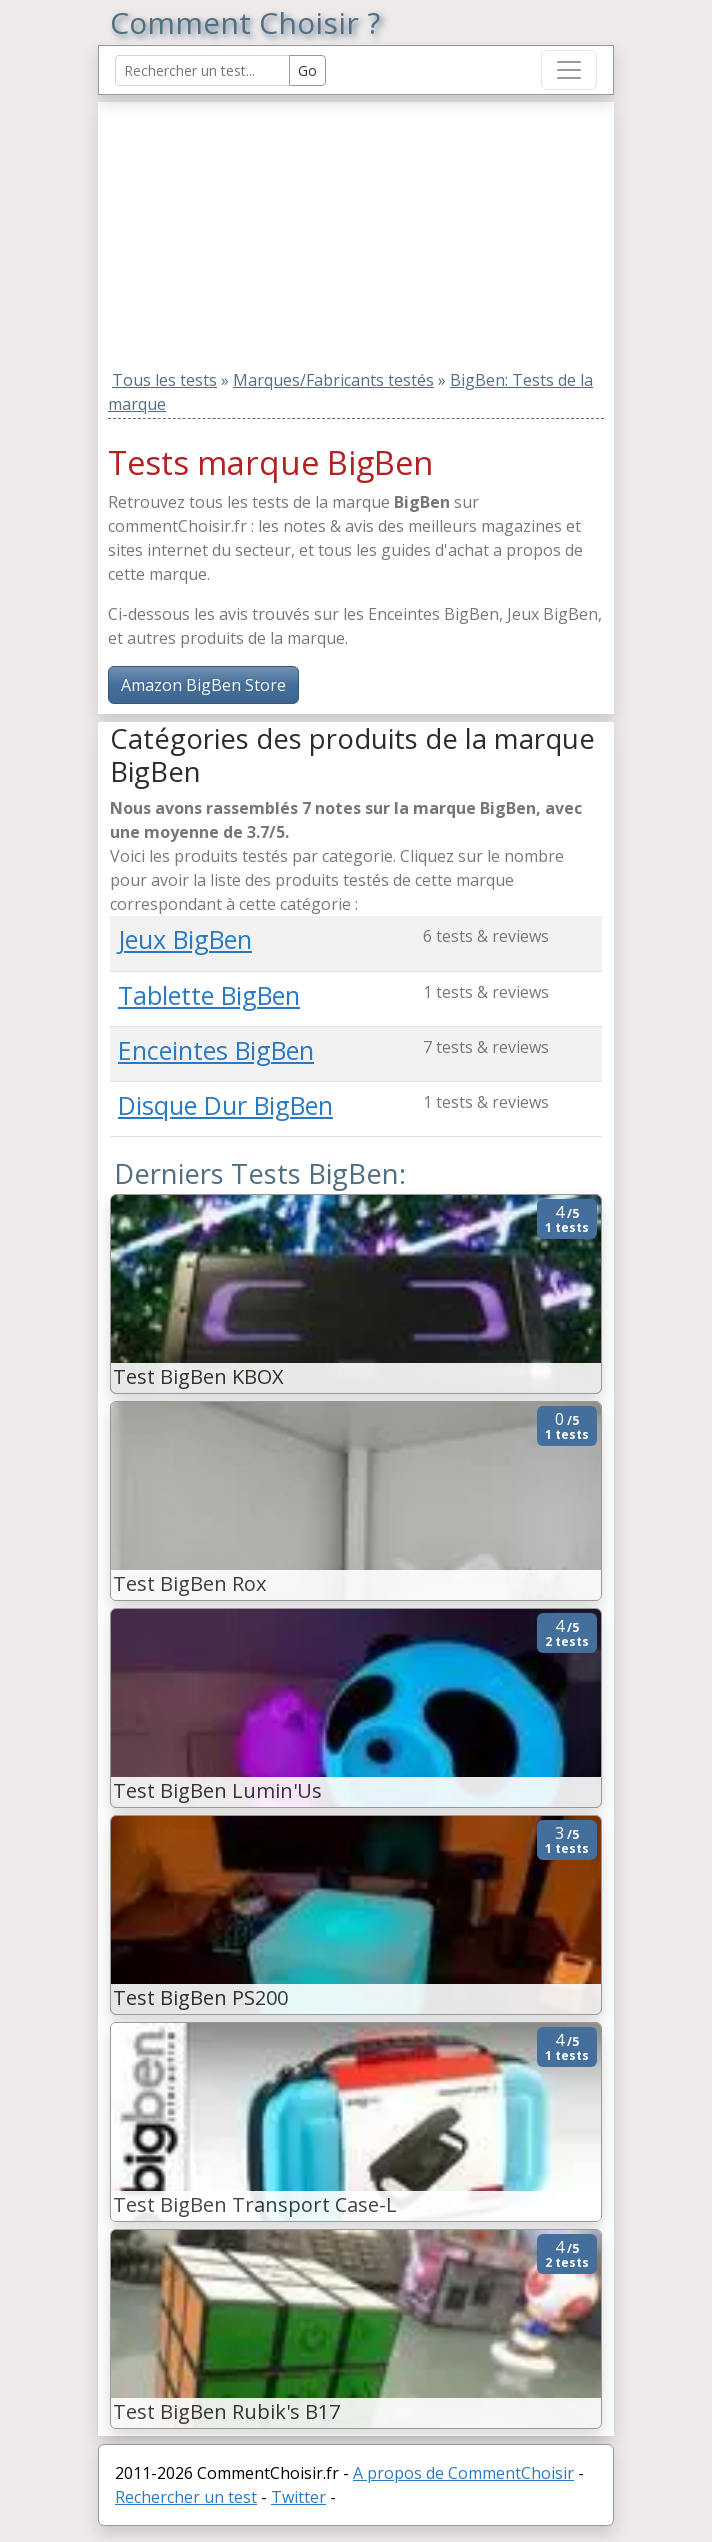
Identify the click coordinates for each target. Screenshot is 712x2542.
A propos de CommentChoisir (463, 2473)
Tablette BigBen (209, 995)
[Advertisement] (235, 227)
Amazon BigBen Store (203, 685)
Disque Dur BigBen (225, 1105)
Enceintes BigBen (216, 1050)
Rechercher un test (186, 2497)
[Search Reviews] (202, 70)
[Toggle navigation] (569, 70)
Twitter (298, 2497)
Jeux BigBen (185, 939)
